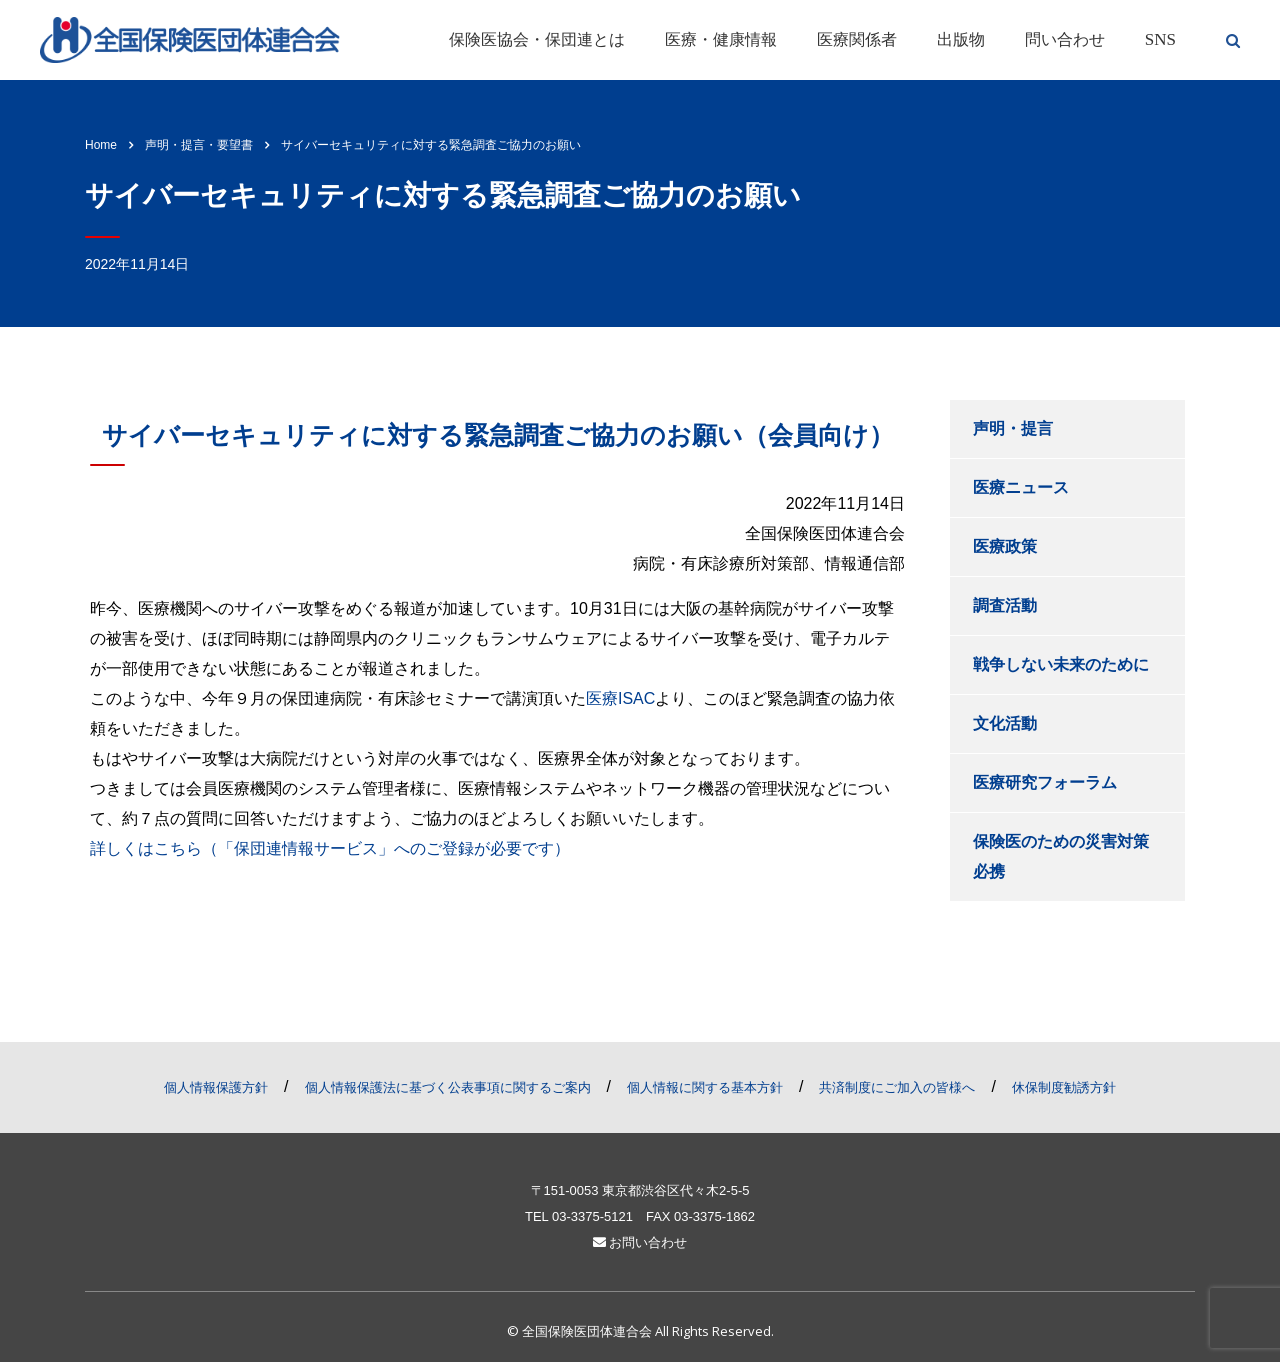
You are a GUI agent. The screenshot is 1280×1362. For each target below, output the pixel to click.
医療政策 (1005, 546)
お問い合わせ (640, 1242)
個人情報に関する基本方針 (705, 1087)
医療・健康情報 (721, 39)
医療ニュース (1021, 487)
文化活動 (1005, 723)
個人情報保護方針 (216, 1087)
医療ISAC (620, 698)
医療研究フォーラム (1045, 782)
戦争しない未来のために (1061, 664)
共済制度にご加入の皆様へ (897, 1087)
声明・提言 (1013, 428)
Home (101, 145)
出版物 (961, 39)
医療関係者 (857, 39)
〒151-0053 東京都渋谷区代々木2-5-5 (640, 1190)
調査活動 (1005, 605)
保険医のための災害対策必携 (1061, 856)
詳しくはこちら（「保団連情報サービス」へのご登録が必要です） (330, 848)
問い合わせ (1065, 39)
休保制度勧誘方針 (1064, 1087)
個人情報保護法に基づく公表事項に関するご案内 (448, 1087)
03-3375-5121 (592, 1216)
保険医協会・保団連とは (537, 39)
